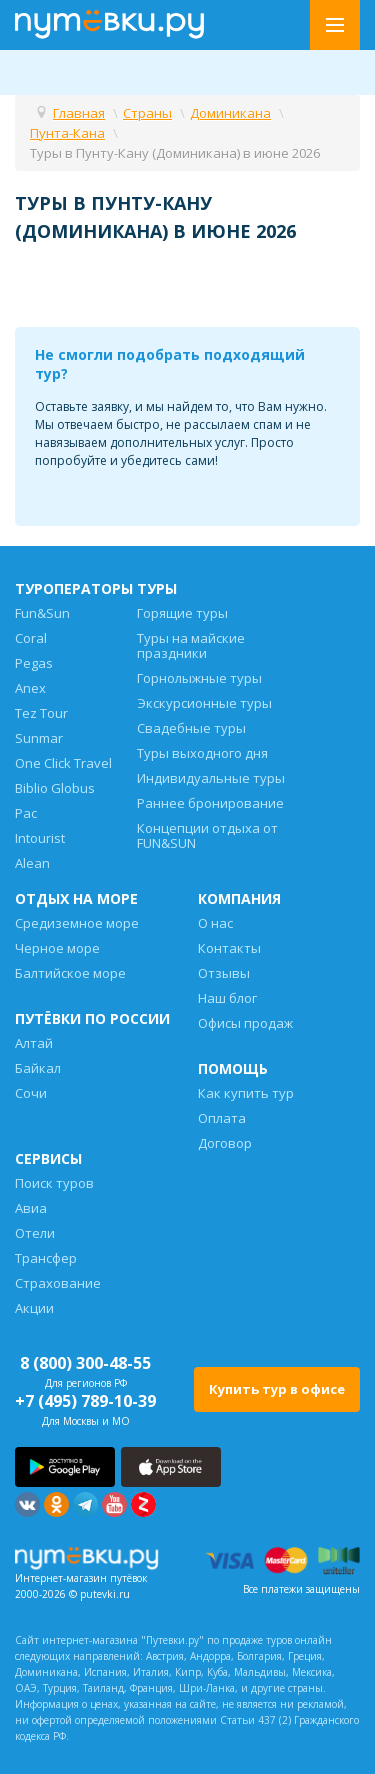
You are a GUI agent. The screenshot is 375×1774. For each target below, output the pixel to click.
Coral (31, 638)
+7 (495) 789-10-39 (85, 1401)
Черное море (57, 948)
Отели (35, 1233)
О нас (215, 923)
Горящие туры (182, 613)
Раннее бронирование (210, 803)
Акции (34, 1308)
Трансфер (46, 1258)
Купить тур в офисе (277, 1389)
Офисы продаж (245, 1023)
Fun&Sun (42, 613)
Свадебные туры (191, 728)
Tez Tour (41, 713)
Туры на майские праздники (191, 645)
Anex (30, 688)
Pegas (34, 663)
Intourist (40, 838)
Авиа (31, 1208)
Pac (26, 813)
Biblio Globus (55, 788)
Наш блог (227, 998)
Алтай (34, 1043)
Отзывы (224, 973)
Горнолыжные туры (199, 678)
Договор (225, 1143)
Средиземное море (77, 923)
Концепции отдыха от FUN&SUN (207, 835)
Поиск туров (54, 1183)
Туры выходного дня (202, 753)
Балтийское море (70, 973)
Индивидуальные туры (211, 778)
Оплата (222, 1118)
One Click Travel (63, 763)
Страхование (58, 1283)
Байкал (38, 1068)
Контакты (229, 948)
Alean (32, 863)
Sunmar (39, 738)
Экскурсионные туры (204, 703)
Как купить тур (246, 1093)
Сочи (31, 1093)
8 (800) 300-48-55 (85, 1363)
